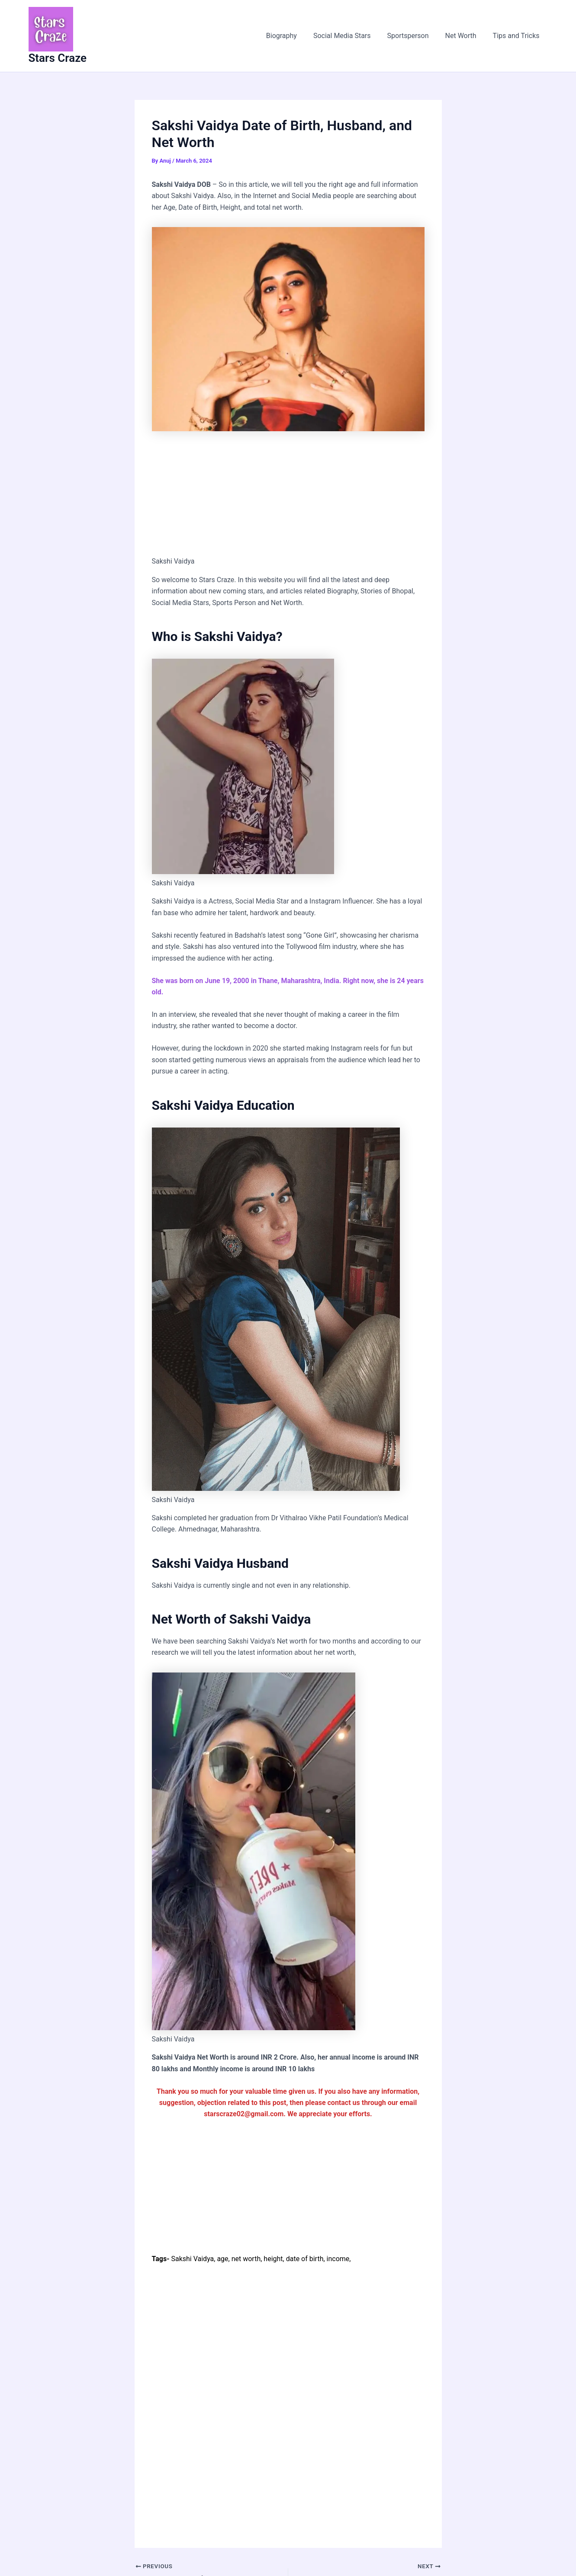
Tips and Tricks (517, 36)
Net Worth (464, 36)
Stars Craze (58, 57)
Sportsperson (414, 36)
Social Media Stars (351, 36)
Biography (293, 36)
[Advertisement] (288, 491)
